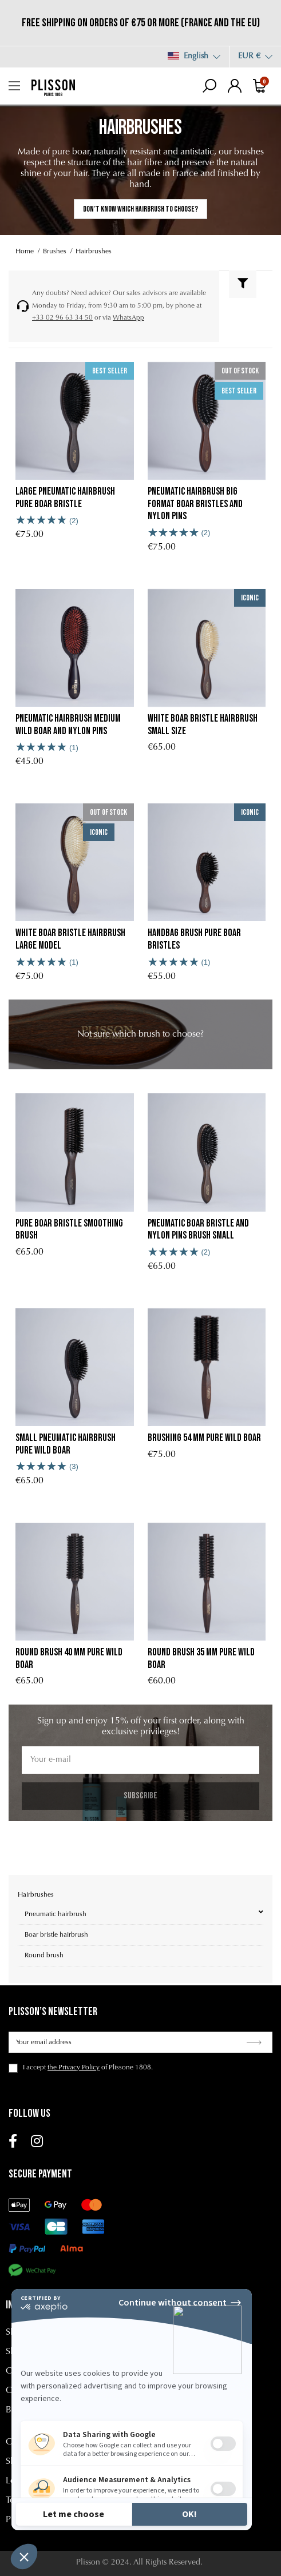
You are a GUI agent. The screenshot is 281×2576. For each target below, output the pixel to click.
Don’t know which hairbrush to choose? (140, 209)
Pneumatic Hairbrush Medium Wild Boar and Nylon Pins (68, 724)
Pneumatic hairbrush (55, 1914)
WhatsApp (128, 317)
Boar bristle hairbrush (56, 1935)
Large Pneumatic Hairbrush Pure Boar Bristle (65, 497)
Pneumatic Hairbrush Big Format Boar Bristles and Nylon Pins (195, 503)
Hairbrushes (36, 1895)
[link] (140, 1034)
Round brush (44, 1955)
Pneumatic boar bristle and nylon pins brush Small (198, 1229)
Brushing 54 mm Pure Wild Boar (204, 1438)
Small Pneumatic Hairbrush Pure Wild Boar (65, 1444)
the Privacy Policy (74, 2067)
